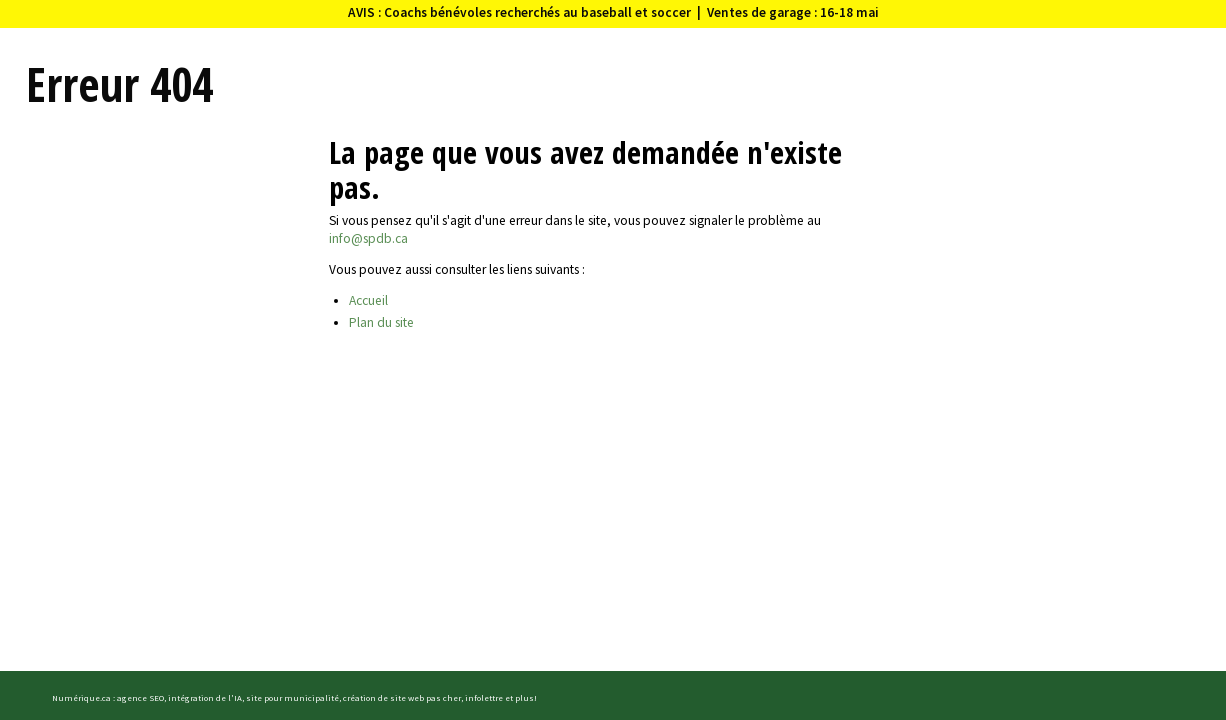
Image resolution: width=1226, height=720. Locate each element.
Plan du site (381, 322)
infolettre (484, 697)
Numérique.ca (81, 697)
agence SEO (140, 697)
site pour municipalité (292, 697)
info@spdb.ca (368, 238)
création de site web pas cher (402, 697)
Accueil (368, 300)
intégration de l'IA (205, 697)
